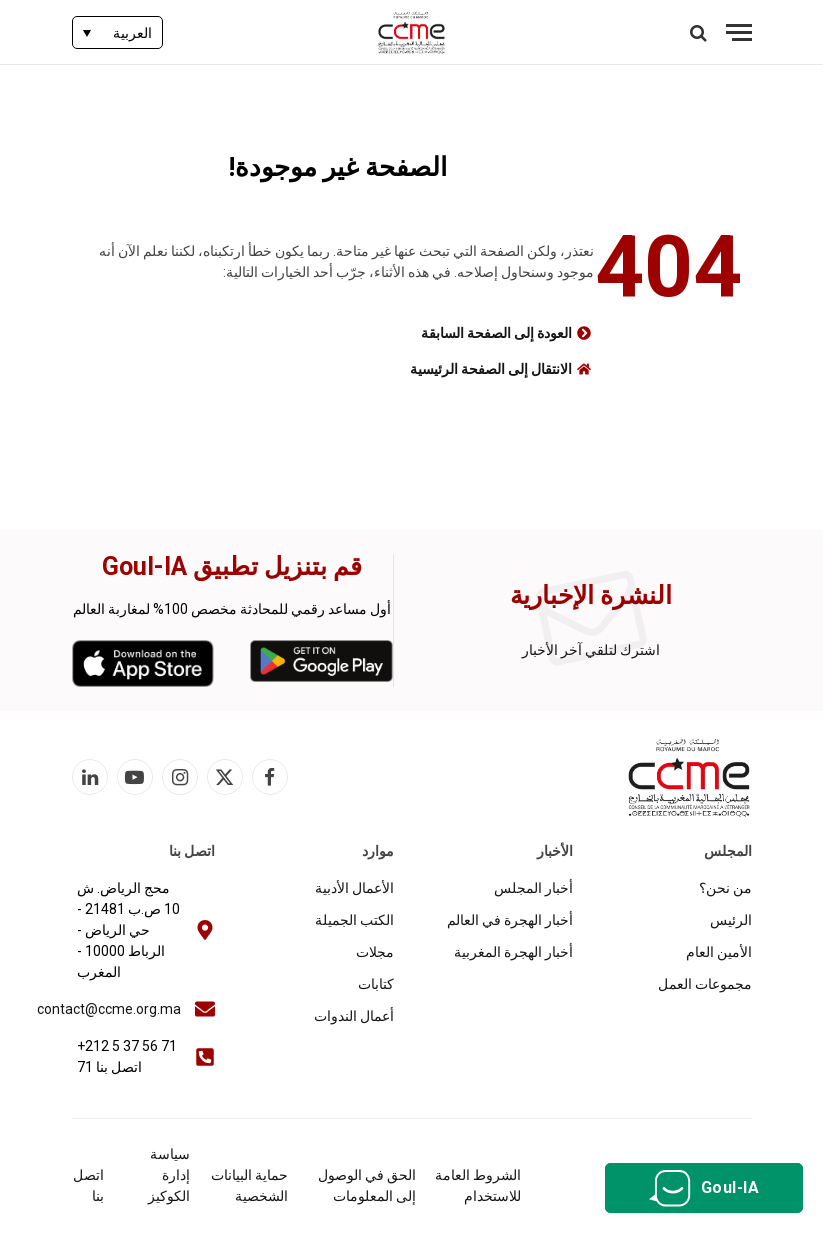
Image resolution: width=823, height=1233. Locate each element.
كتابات (376, 984)
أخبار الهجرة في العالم (510, 920)
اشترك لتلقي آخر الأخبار (591, 650)
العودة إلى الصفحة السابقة (496, 333)
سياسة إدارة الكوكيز (169, 1175)
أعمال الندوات (354, 1016)
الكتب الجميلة (354, 920)
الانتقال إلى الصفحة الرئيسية (491, 369)
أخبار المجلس (533, 888)
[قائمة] (739, 32)
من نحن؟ (725, 888)
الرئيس (731, 920)
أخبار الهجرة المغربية (513, 952)
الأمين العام (719, 952)
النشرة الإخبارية (591, 595)
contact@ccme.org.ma (109, 1009)
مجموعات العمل (705, 984)
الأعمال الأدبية (354, 888)
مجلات (375, 952)
